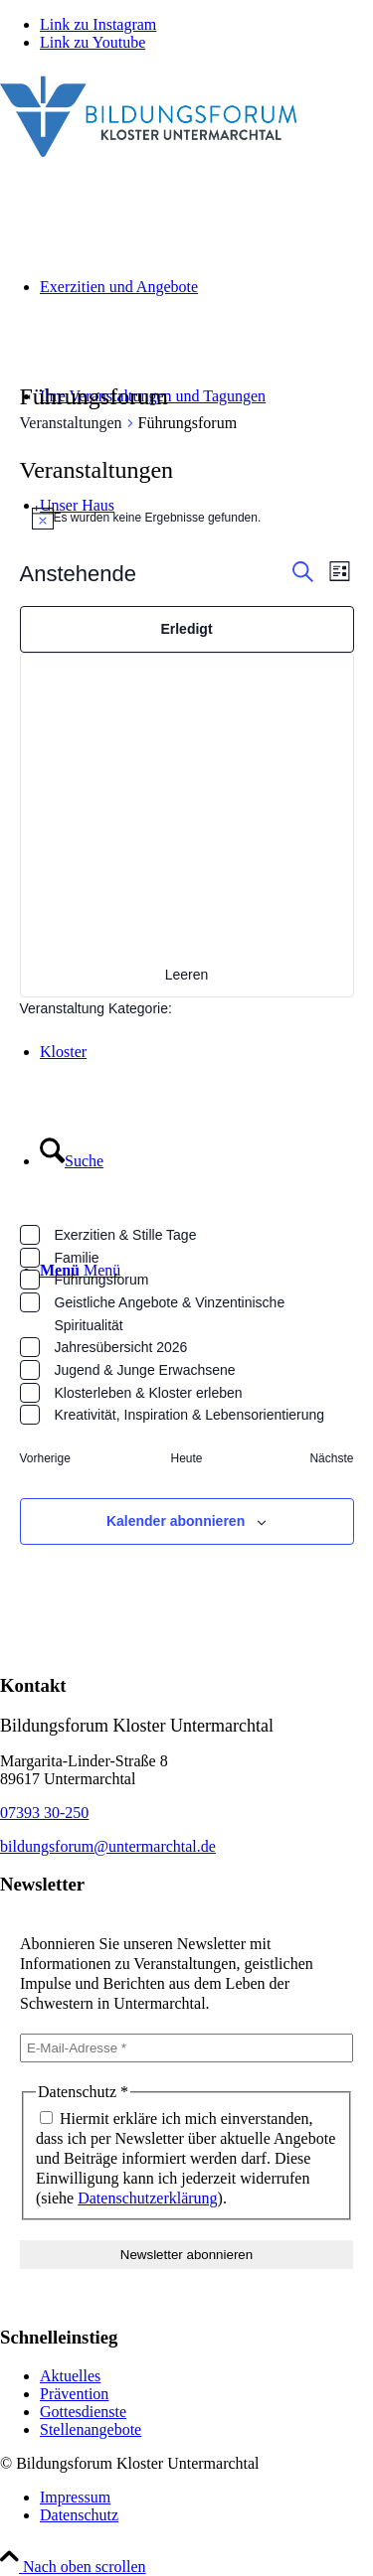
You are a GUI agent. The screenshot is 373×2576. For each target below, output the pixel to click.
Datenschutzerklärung (147, 2198)
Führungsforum (102, 1280)
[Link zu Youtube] (92, 42)
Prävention (74, 2393)
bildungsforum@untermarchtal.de (108, 1846)
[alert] (187, 517)
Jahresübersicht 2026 (121, 1347)
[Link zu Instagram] (98, 24)
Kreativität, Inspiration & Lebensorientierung (190, 1415)
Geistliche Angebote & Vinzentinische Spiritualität (170, 1313)
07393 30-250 (44, 1812)
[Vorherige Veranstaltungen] (45, 1458)
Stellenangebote (90, 2429)
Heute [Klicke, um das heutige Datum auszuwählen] (186, 1458)
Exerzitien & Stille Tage (126, 1235)
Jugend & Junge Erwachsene (145, 1370)
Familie (77, 1258)
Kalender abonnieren (175, 1521)
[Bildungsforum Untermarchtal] (149, 161)
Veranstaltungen (71, 422)
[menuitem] (206, 2497)
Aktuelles (70, 2375)
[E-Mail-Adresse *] (186, 2048)
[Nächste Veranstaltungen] (331, 1458)
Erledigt (186, 629)
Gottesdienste (83, 2411)
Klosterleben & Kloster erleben (149, 1393)
